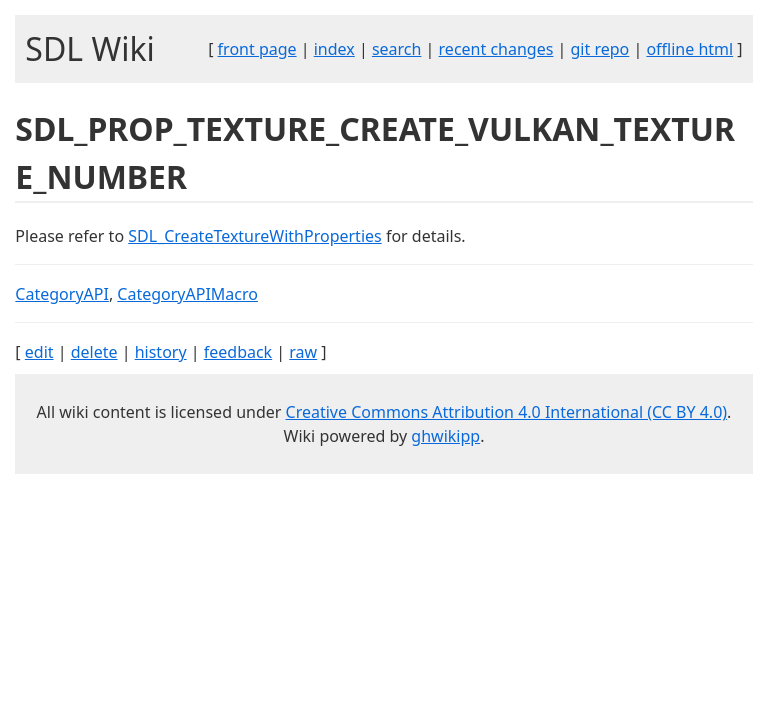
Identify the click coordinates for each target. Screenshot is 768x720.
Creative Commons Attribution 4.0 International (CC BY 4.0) (507, 412)
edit (39, 352)
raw (303, 352)
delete (94, 352)
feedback (238, 352)
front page (257, 49)
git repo (600, 49)
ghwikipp (445, 436)
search (397, 49)
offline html (689, 49)
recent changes (496, 49)
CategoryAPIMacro (187, 294)
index (334, 49)
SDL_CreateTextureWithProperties (254, 236)
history (161, 352)
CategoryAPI (62, 294)
